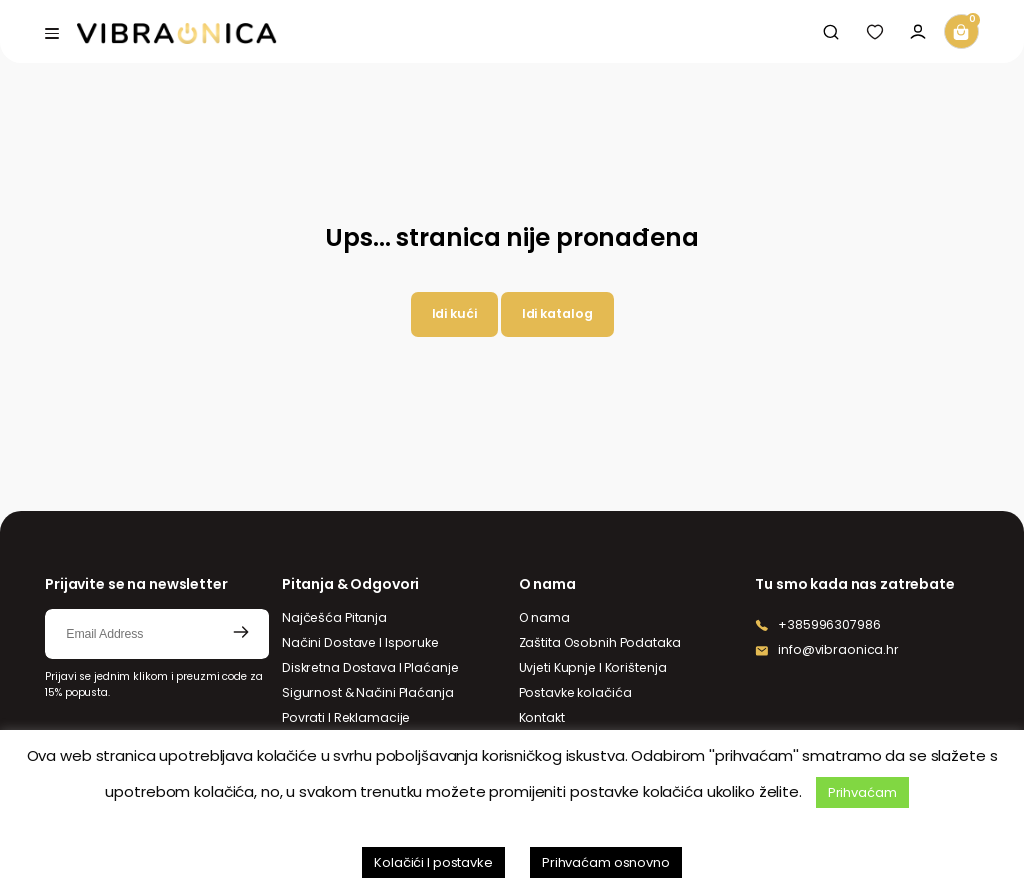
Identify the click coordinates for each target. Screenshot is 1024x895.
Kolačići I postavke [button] (433, 862)
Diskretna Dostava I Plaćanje (370, 667)
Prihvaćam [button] (862, 792)
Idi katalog (557, 313)
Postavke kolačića (575, 692)
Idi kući (454, 313)
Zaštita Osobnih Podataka (600, 642)
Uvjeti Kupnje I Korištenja (593, 667)
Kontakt (542, 717)
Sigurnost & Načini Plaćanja (368, 692)
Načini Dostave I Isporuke (360, 642)
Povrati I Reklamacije (346, 717)
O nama (544, 617)
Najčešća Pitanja (334, 617)
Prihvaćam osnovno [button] (606, 862)
